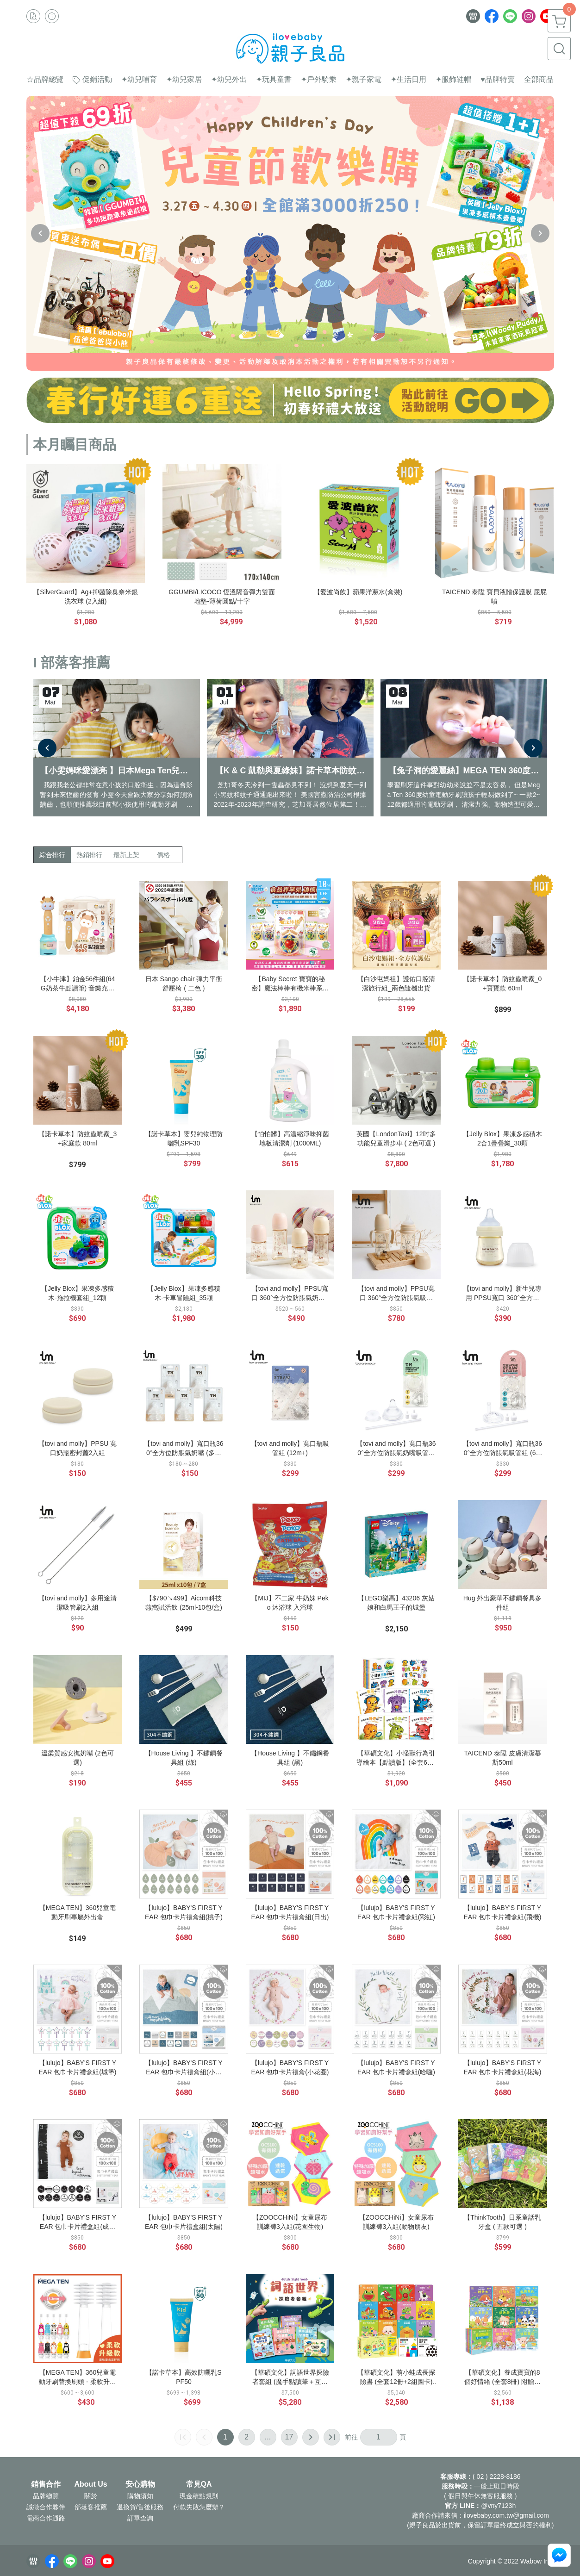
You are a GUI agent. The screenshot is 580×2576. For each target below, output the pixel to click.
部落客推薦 (91, 2507)
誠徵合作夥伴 (45, 2507)
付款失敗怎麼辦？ (199, 2507)
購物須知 (140, 2496)
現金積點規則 (199, 2496)
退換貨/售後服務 (140, 2507)
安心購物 (140, 2484)
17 (289, 2437)
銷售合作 (46, 2484)
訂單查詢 (140, 2518)
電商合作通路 (45, 2518)
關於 (90, 2496)
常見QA (199, 2484)
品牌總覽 (46, 2496)
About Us (91, 2484)
